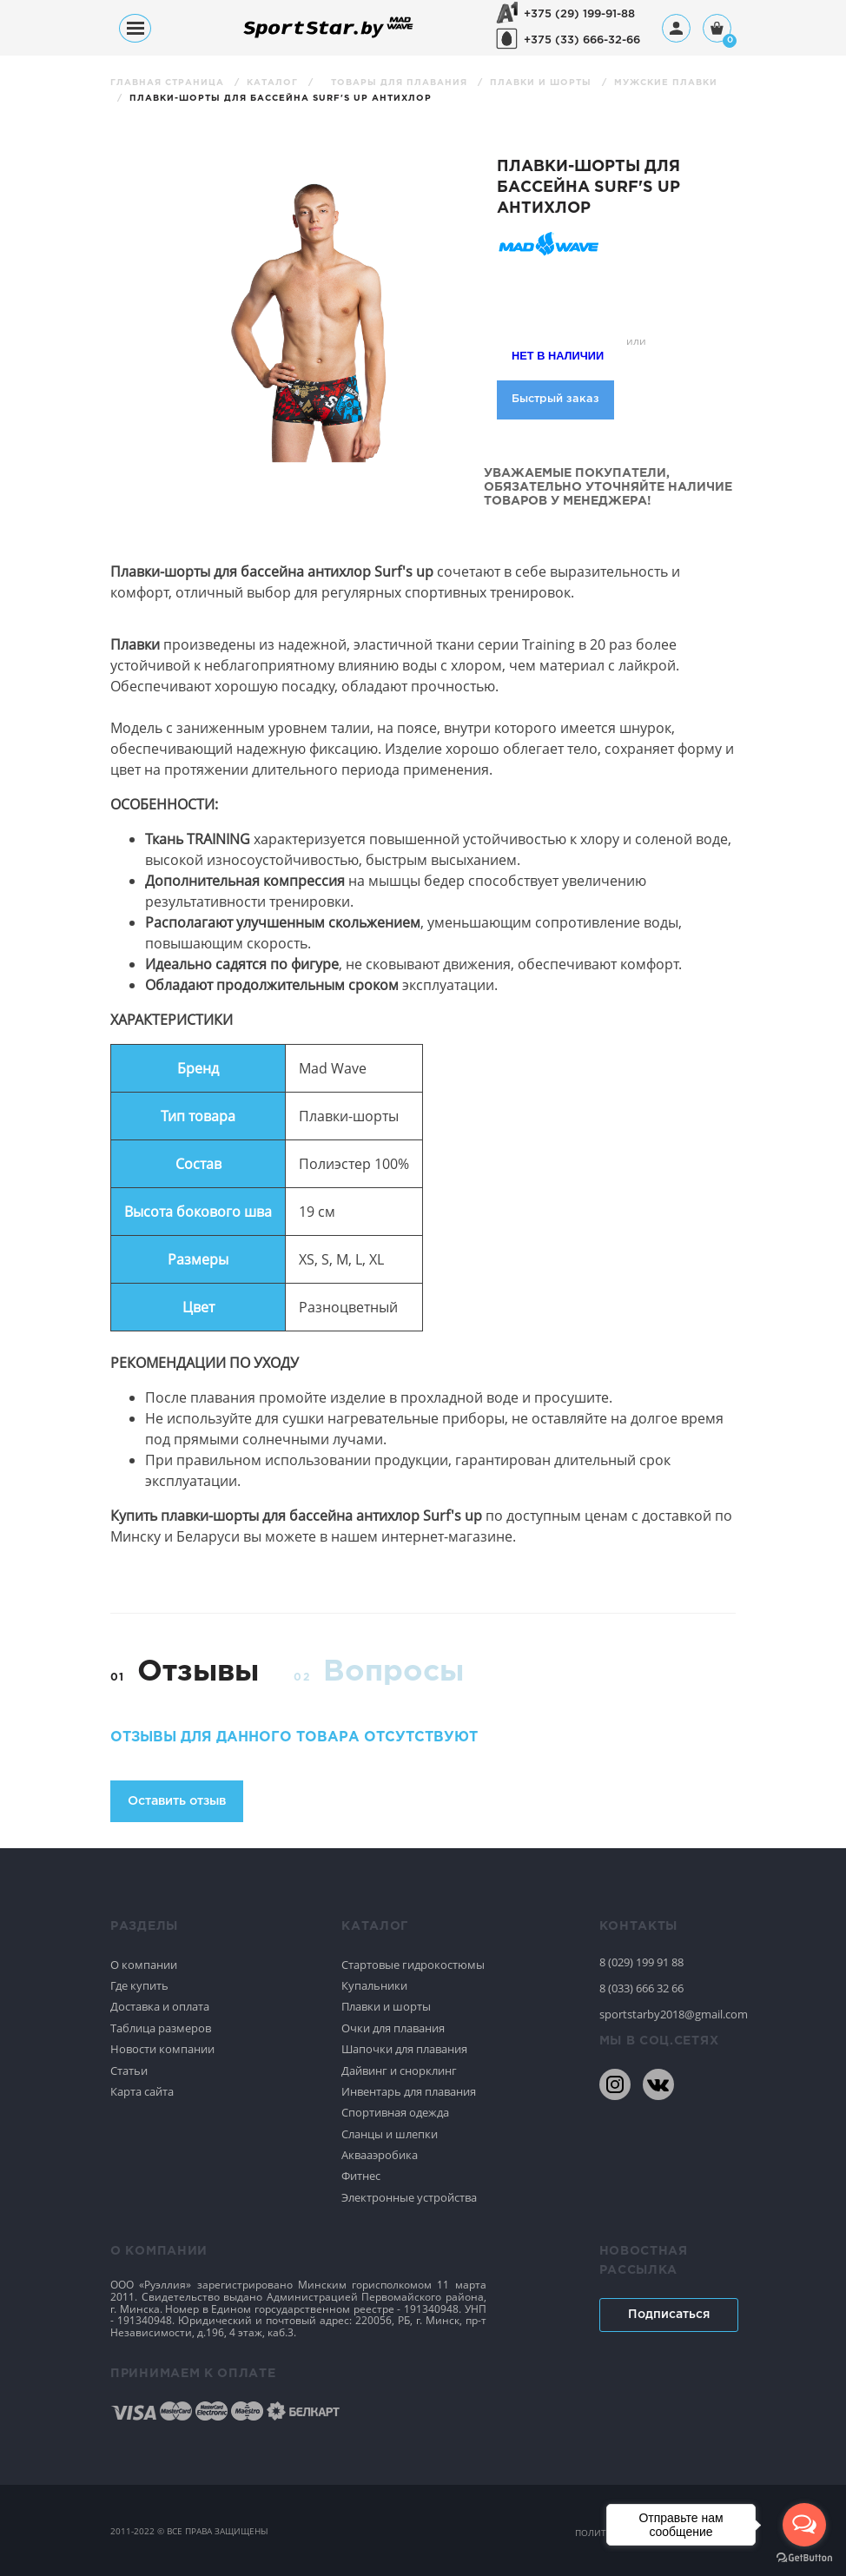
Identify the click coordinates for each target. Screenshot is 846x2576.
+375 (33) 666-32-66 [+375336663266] (582, 40)
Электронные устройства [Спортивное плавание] (409, 2197)
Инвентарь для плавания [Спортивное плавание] (408, 2091)
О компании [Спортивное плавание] (143, 1964)
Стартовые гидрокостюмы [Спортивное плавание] (413, 1964)
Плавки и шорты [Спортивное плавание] (386, 2006)
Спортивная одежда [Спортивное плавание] (395, 2112)
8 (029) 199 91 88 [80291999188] (641, 1962)
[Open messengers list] (804, 2524)
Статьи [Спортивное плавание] (129, 2070)
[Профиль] (676, 28)
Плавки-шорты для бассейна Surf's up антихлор (280, 98)
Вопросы (393, 1672)
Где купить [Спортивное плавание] (139, 1985)
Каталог (274, 83)
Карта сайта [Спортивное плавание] (142, 2091)
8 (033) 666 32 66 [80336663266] (641, 1988)
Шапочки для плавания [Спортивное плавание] (404, 2049)
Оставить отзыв (177, 1801)
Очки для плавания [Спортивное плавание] (393, 2028)
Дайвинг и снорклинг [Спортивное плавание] (399, 2070)
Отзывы (198, 1672)
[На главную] (328, 37)
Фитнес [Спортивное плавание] (360, 2175)
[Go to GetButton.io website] (804, 2558)
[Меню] (135, 28)
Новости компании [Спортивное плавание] (162, 2049)
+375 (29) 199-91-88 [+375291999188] (579, 14)
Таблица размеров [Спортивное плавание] (160, 2028)
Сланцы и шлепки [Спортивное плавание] (389, 2134)
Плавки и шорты (542, 83)
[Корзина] (717, 30)
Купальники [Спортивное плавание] (374, 1985)
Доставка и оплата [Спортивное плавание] (159, 2006)
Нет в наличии (558, 355)
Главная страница (169, 83)
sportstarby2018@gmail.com (668, 2014)
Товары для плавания (401, 83)
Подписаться (669, 2314)
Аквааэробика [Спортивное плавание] (379, 2155)
